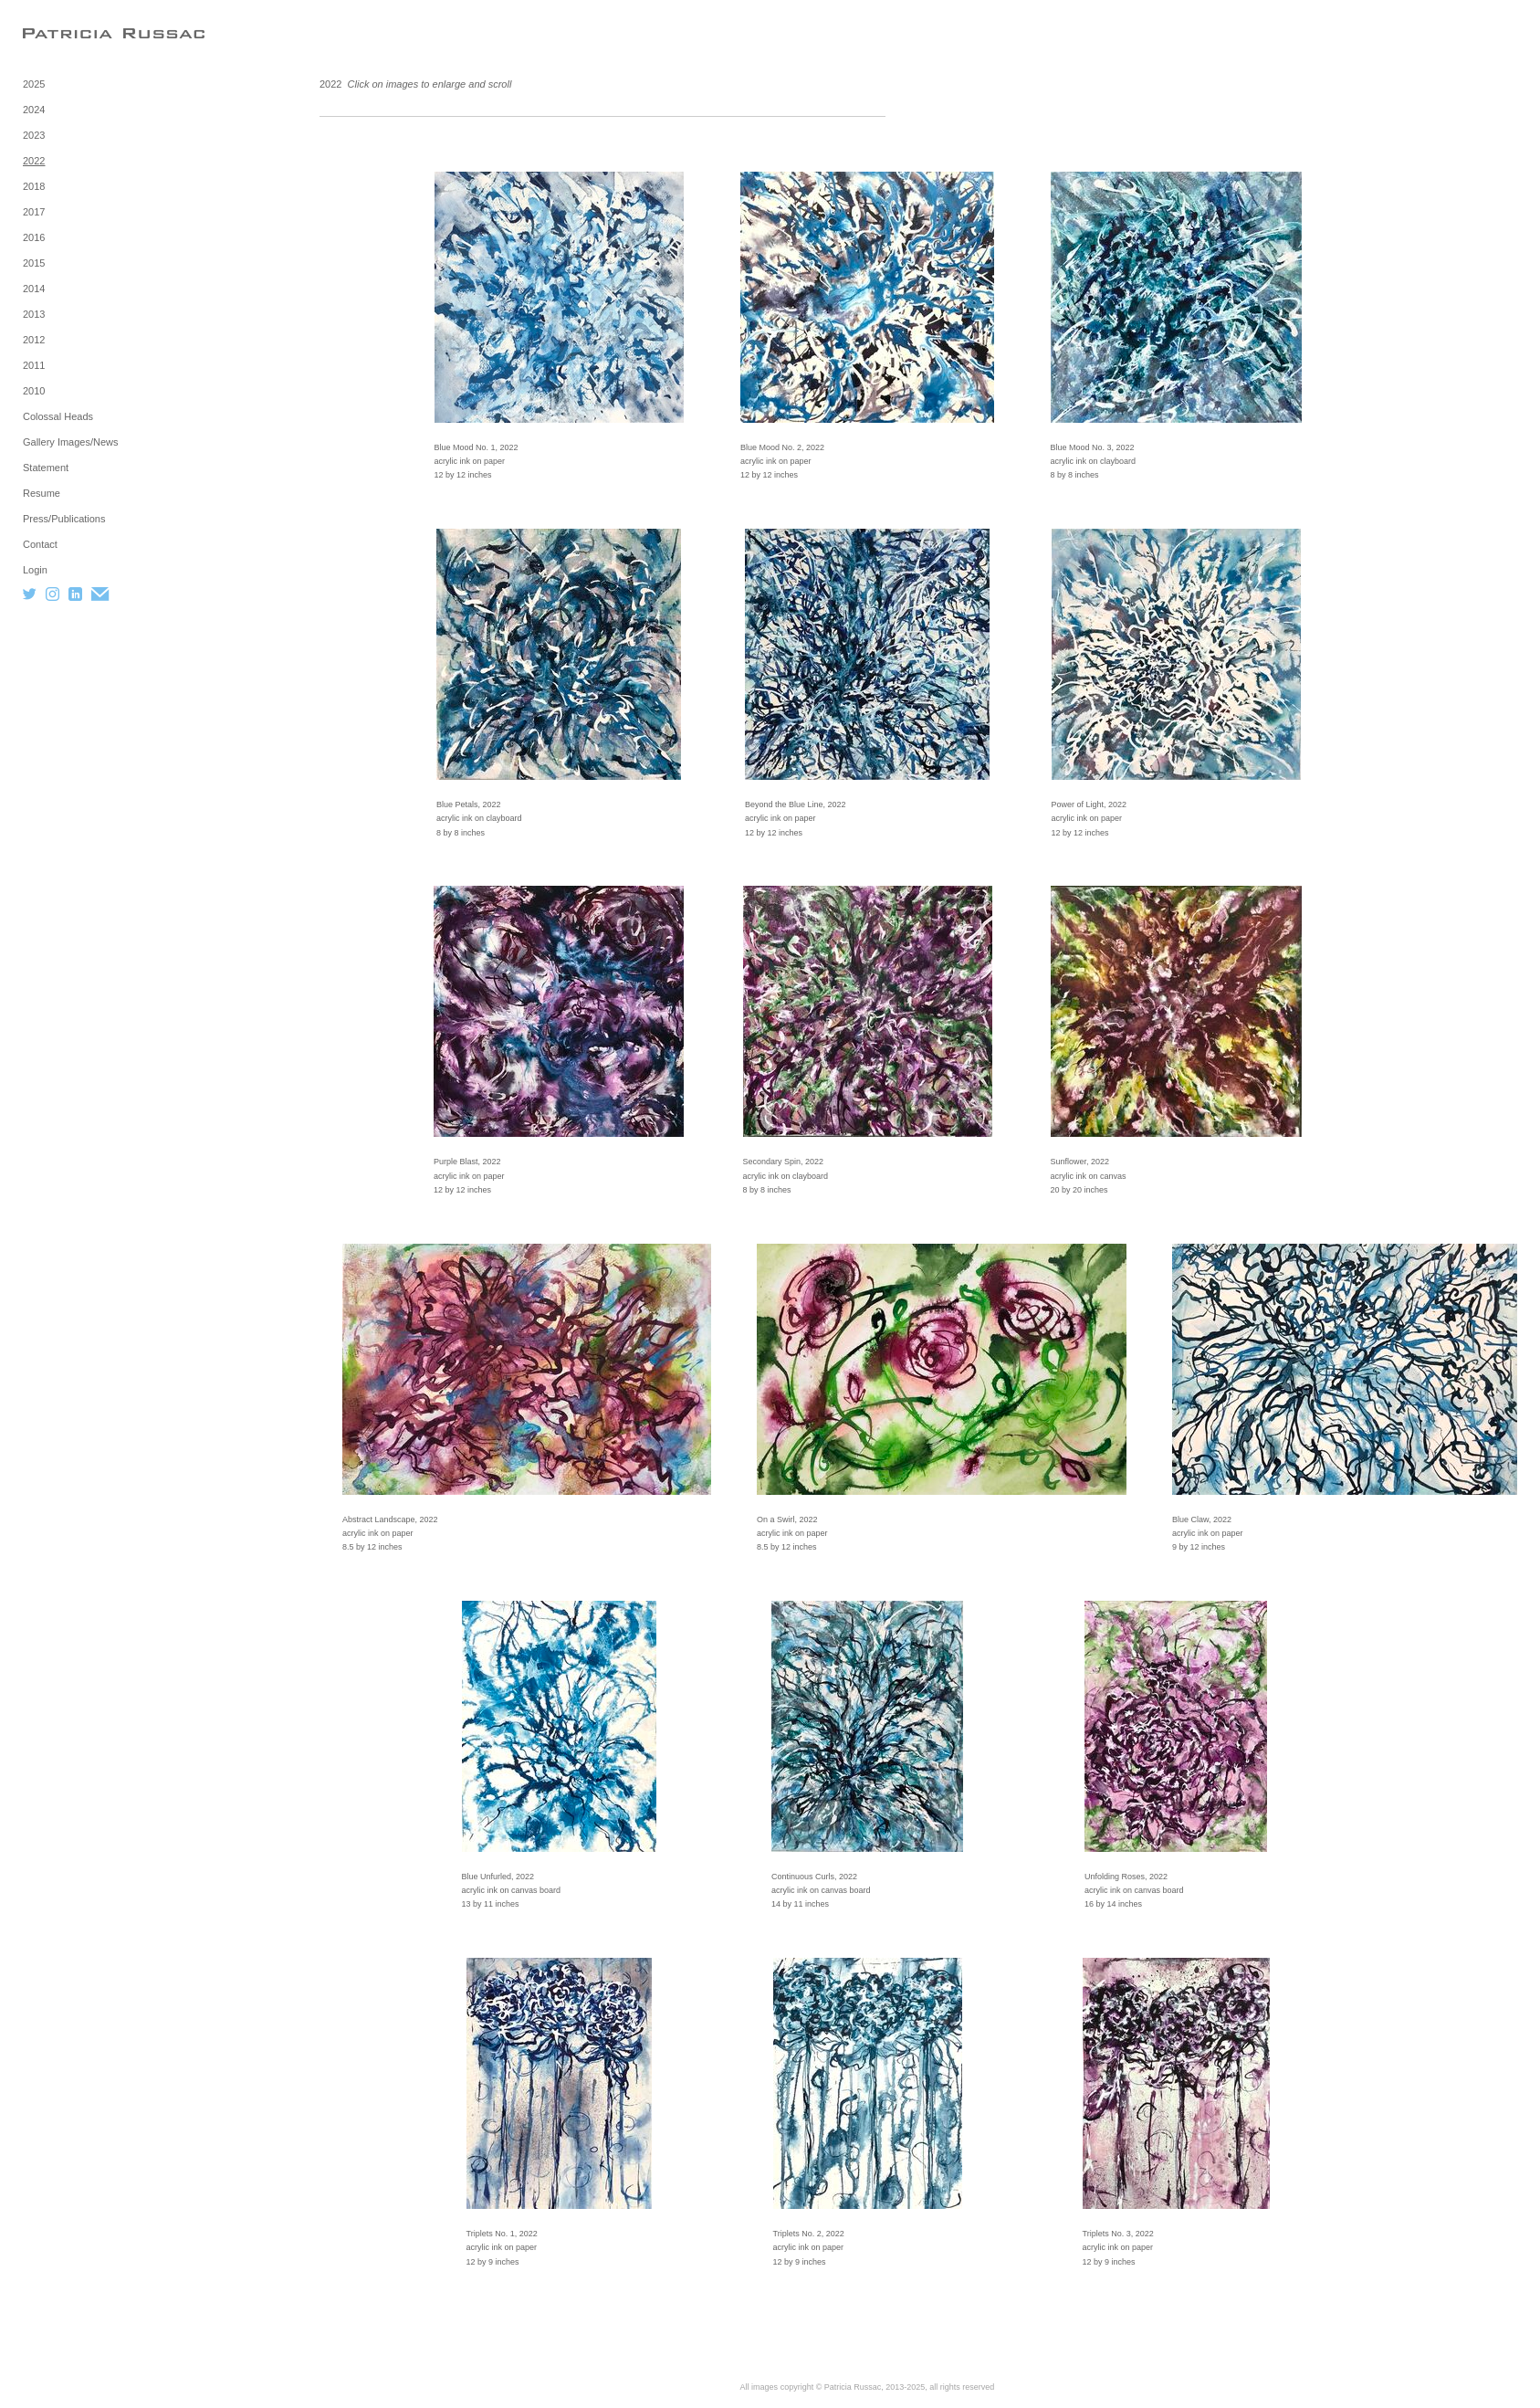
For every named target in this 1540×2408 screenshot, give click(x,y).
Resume (41, 493)
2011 (34, 365)
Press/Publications (64, 518)
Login (35, 569)
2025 (34, 84)
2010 (34, 390)
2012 (34, 339)
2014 (34, 288)
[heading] (68, 33)
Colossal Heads (58, 416)
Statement (45, 467)
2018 (34, 186)
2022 (34, 160)
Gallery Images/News (71, 441)
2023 (34, 135)
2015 (34, 263)
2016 (34, 237)
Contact (40, 544)
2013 (34, 314)
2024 (34, 109)
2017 (34, 211)
